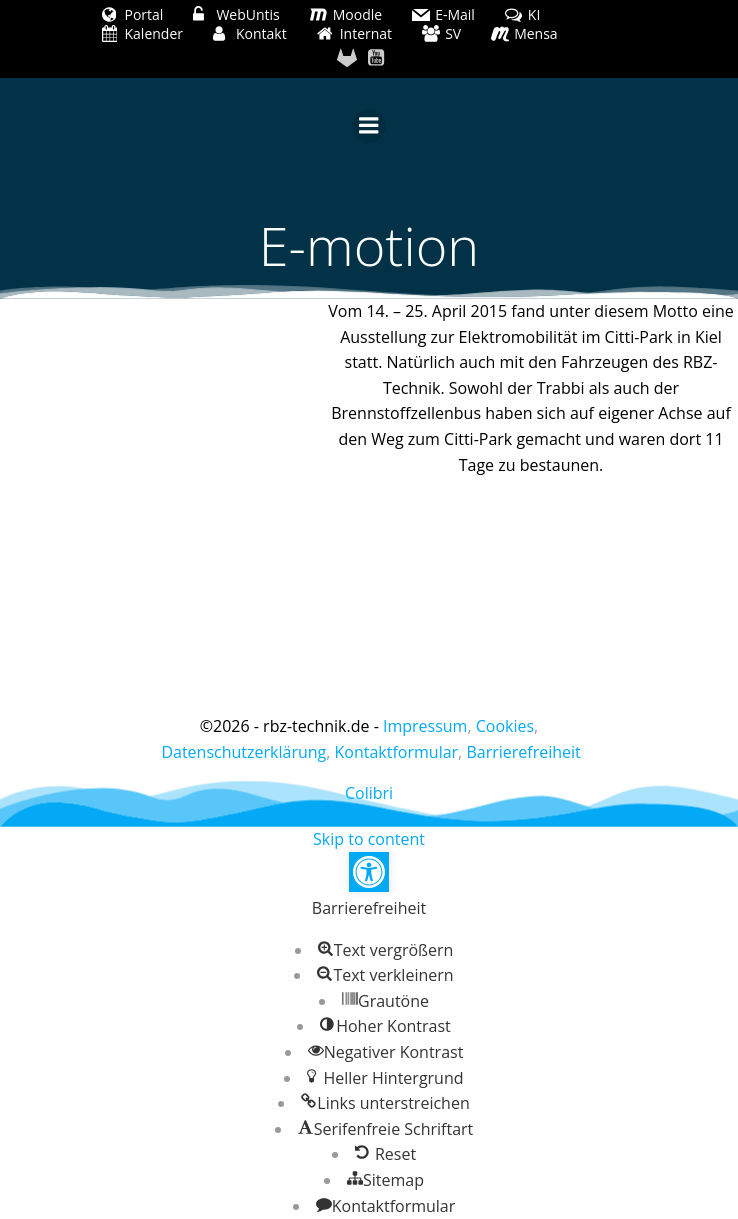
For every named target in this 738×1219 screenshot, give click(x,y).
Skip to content (369, 839)
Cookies (505, 726)
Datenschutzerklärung (243, 752)
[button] (369, 872)
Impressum (425, 726)
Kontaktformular (397, 752)
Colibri (369, 793)
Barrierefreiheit (523, 752)
